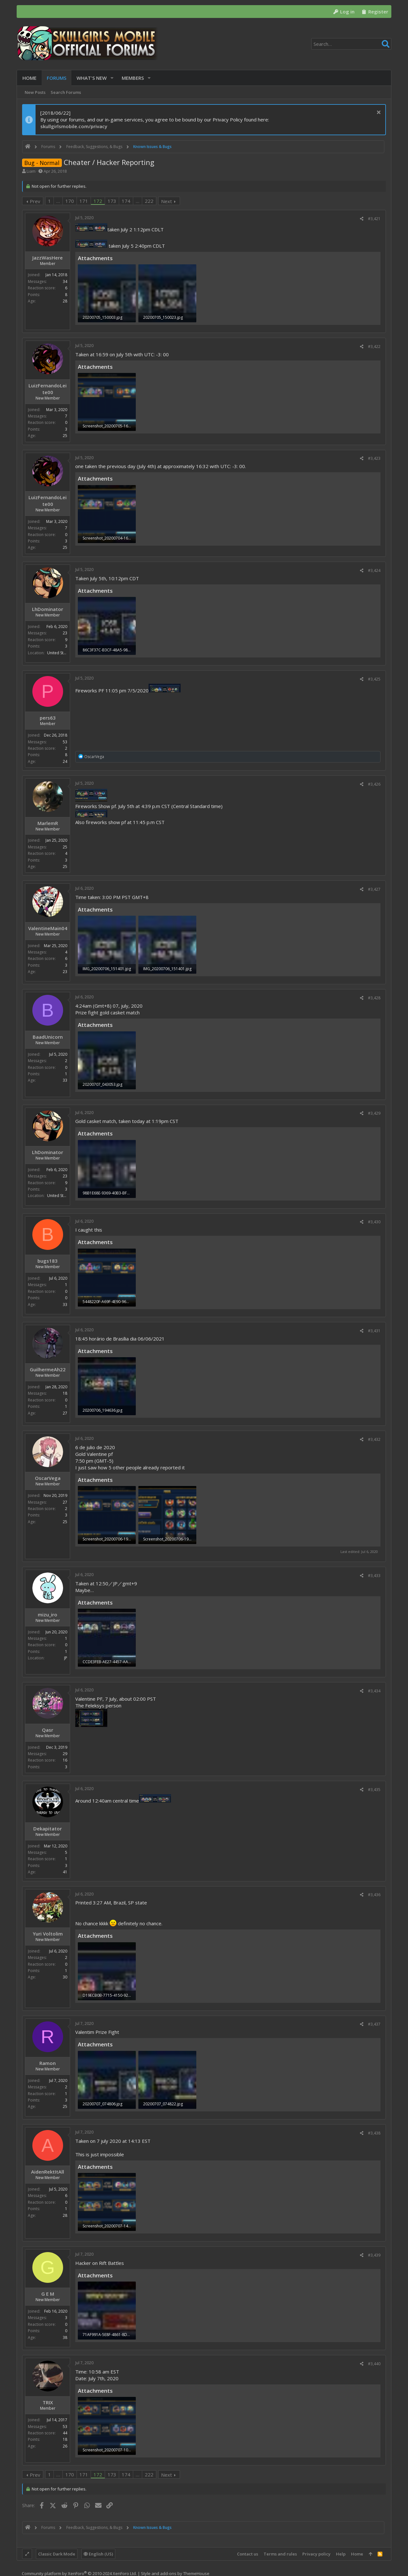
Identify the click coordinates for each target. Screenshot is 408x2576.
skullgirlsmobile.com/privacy (73, 126)
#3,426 (374, 784)
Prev (35, 201)
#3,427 (374, 889)
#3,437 (374, 2024)
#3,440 (374, 2363)
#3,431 (374, 1330)
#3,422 (374, 346)
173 (112, 201)
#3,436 (374, 1894)
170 (69, 201)
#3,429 (374, 1113)
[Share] (362, 219)
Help (341, 2554)
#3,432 (374, 1439)
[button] (111, 78)
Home (357, 2554)
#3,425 (374, 679)
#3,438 (374, 2133)
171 (83, 201)
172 (98, 201)
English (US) (98, 2554)
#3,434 (374, 1691)
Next (166, 201)
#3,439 (374, 2255)
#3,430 (374, 1222)
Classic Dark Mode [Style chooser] (56, 2554)
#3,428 (374, 998)
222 (149, 201)
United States (59, 653)
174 (126, 201)
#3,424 (374, 570)
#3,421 (374, 218)
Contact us (247, 2554)
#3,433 (374, 1575)
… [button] (58, 201)
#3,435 (374, 1789)
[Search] (351, 43)
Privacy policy (316, 2554)
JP (65, 1658)
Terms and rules (280, 2554)
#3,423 (374, 458)
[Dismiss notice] (377, 113)
